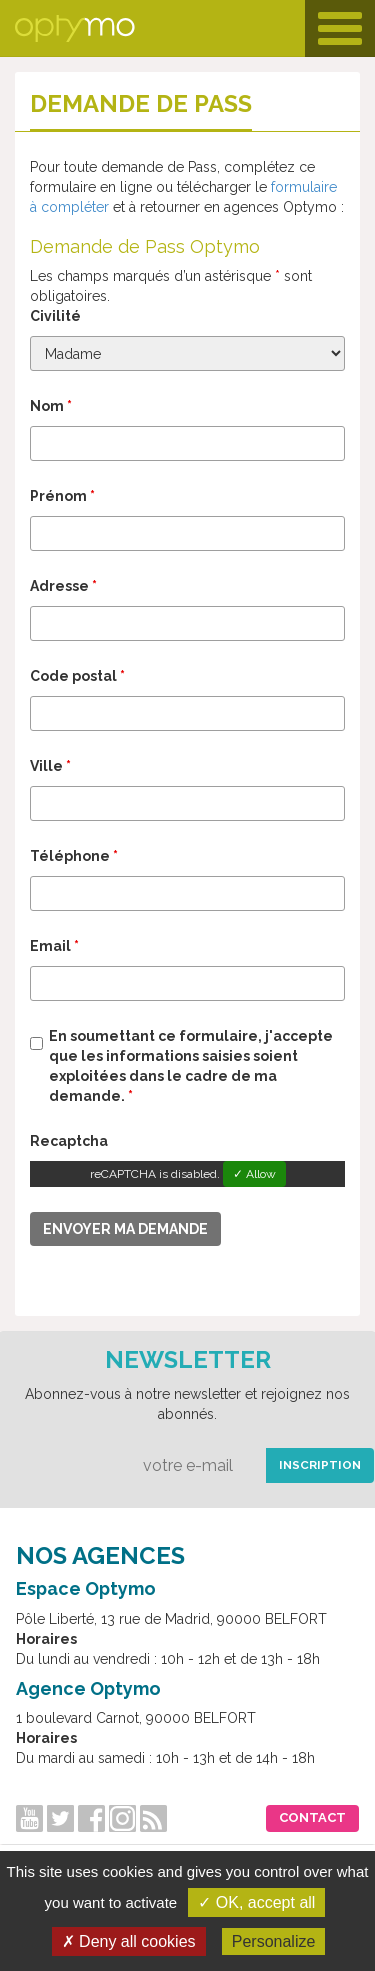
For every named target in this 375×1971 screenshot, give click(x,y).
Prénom (62, 496)
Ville (50, 766)
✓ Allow (254, 1174)
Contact (312, 1817)
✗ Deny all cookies (129, 1941)
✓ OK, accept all (256, 1902)
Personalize (274, 1941)
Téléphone (74, 856)
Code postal (77, 676)
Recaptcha (69, 1141)
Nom (51, 406)
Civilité (55, 316)
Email (54, 946)
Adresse (63, 586)
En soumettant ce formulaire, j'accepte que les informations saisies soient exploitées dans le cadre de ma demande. (191, 1066)
